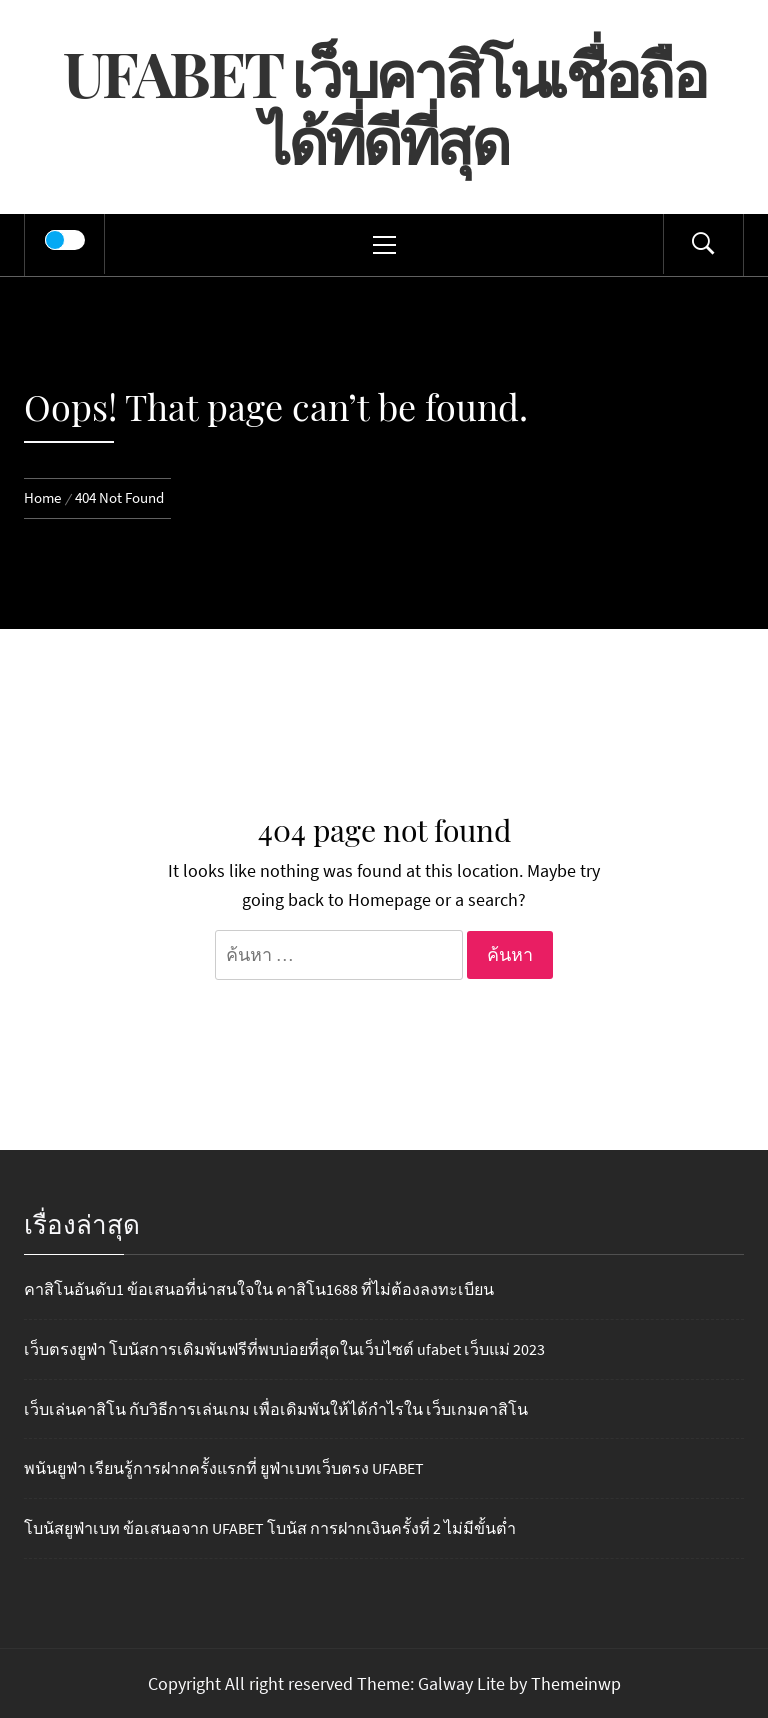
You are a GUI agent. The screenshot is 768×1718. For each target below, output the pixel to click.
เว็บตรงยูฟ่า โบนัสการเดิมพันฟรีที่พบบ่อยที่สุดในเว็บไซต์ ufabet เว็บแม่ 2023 (284, 1349)
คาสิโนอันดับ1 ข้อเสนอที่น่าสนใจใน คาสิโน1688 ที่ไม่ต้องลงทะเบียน (259, 1289)
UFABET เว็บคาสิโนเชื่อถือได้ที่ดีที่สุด (384, 106)
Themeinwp (576, 1683)
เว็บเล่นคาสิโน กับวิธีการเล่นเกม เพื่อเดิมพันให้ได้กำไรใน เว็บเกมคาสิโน (276, 1409)
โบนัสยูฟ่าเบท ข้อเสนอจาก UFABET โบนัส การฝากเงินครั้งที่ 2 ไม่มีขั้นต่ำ (270, 1528)
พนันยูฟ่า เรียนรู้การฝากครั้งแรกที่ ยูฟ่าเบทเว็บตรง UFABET (224, 1468)
